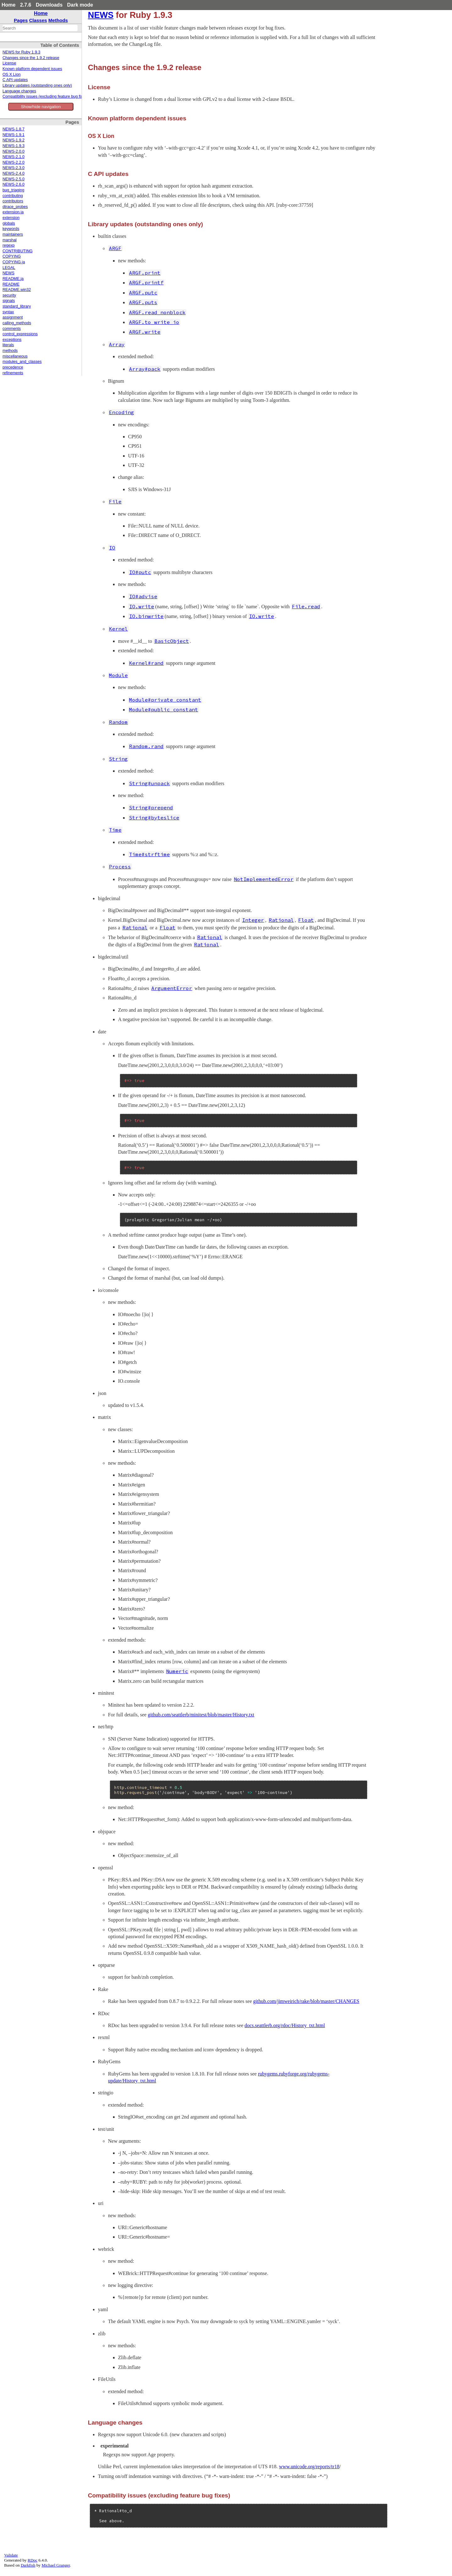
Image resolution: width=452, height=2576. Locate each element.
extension (11, 218)
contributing (13, 196)
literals (8, 345)
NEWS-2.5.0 (13, 179)
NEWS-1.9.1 (13, 135)
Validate (11, 2555)
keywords (11, 229)
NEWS (8, 273)
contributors (13, 201)
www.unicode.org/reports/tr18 (309, 2466)
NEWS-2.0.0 (13, 151)
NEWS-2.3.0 (13, 168)
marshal (10, 240)
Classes (38, 20)
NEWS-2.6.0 (13, 184)
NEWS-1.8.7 (13, 129)
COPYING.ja (14, 262)
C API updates (15, 80)
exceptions (12, 339)
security (9, 295)
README (11, 284)
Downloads (49, 5)
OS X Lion (11, 74)
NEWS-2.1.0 (13, 157)
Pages (21, 20)
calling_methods (17, 323)
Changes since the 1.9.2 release (31, 58)
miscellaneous (15, 356)
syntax (8, 312)
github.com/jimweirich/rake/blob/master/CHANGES (306, 2001)
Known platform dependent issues (32, 69)
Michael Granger (56, 2565)
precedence (13, 367)
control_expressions (20, 334)
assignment (13, 317)
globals (9, 223)
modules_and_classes (22, 361)
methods (10, 350)
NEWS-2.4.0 (13, 173)
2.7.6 (25, 5)
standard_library (17, 306)
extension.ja (13, 212)
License (9, 63)
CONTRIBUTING (18, 251)
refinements (13, 373)
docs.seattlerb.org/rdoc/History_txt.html (285, 2025)
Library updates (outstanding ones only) (37, 85)
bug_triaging (13, 190)
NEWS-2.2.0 (13, 162)
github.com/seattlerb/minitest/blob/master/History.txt (201, 1714)
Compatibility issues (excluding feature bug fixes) (45, 96)
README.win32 (17, 289)
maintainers (13, 234)
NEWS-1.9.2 (13, 140)
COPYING (12, 256)
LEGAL (9, 267)
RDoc (32, 2560)
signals (9, 300)
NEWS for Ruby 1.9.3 (21, 52)
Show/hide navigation (41, 106)
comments (12, 328)
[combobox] (40, 28)
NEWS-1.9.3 (13, 146)
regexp (9, 245)
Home (8, 5)
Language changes (19, 91)
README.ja (13, 278)
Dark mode (80, 5)
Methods (58, 20)
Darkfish (28, 2565)
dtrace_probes (15, 207)
